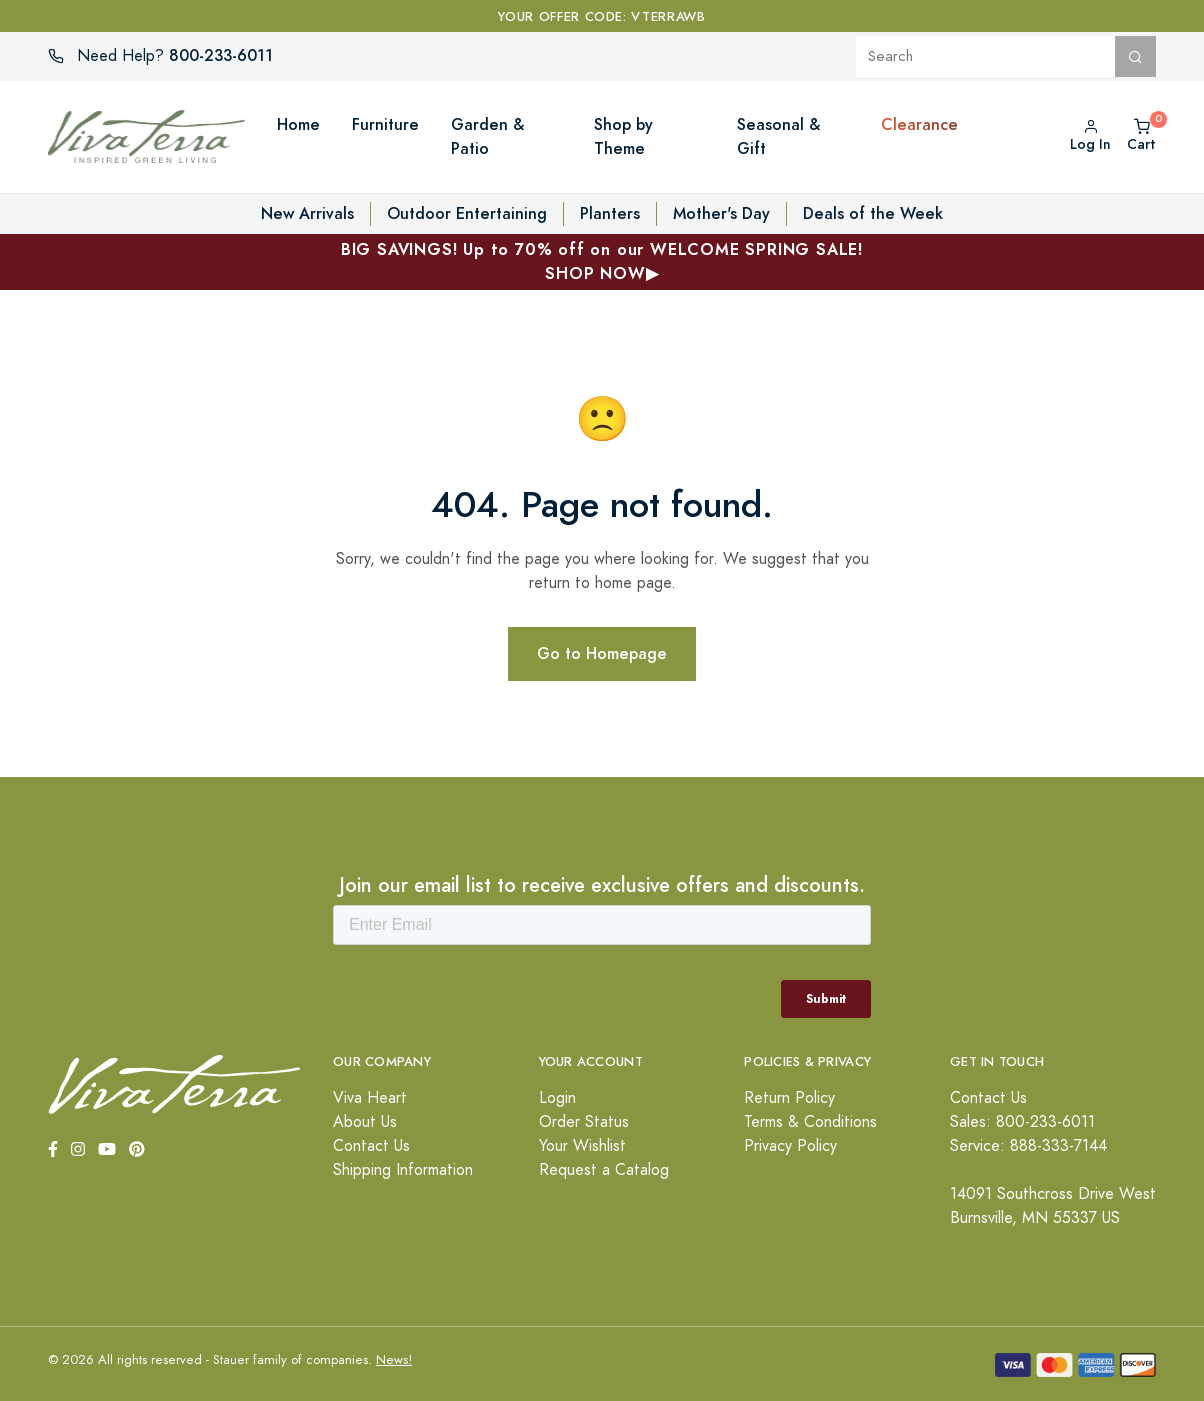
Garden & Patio (487, 136)
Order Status (584, 1122)
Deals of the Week (873, 213)
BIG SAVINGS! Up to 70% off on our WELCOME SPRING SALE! (602, 262)
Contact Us (371, 1146)
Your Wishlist (582, 1146)
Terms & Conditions (810, 1122)
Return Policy (789, 1098)
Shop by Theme (623, 136)
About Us (365, 1122)
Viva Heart (370, 1098)
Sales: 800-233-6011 (1022, 1122)
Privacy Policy (790, 1146)
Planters (610, 213)
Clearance (919, 124)
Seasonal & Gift (778, 136)
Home (298, 124)
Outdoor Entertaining (467, 213)
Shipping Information (403, 1170)
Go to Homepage (602, 653)
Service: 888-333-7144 (1028, 1146)
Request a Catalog (604, 1170)
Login (557, 1098)
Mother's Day (721, 213)
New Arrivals (307, 213)
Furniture (385, 124)
